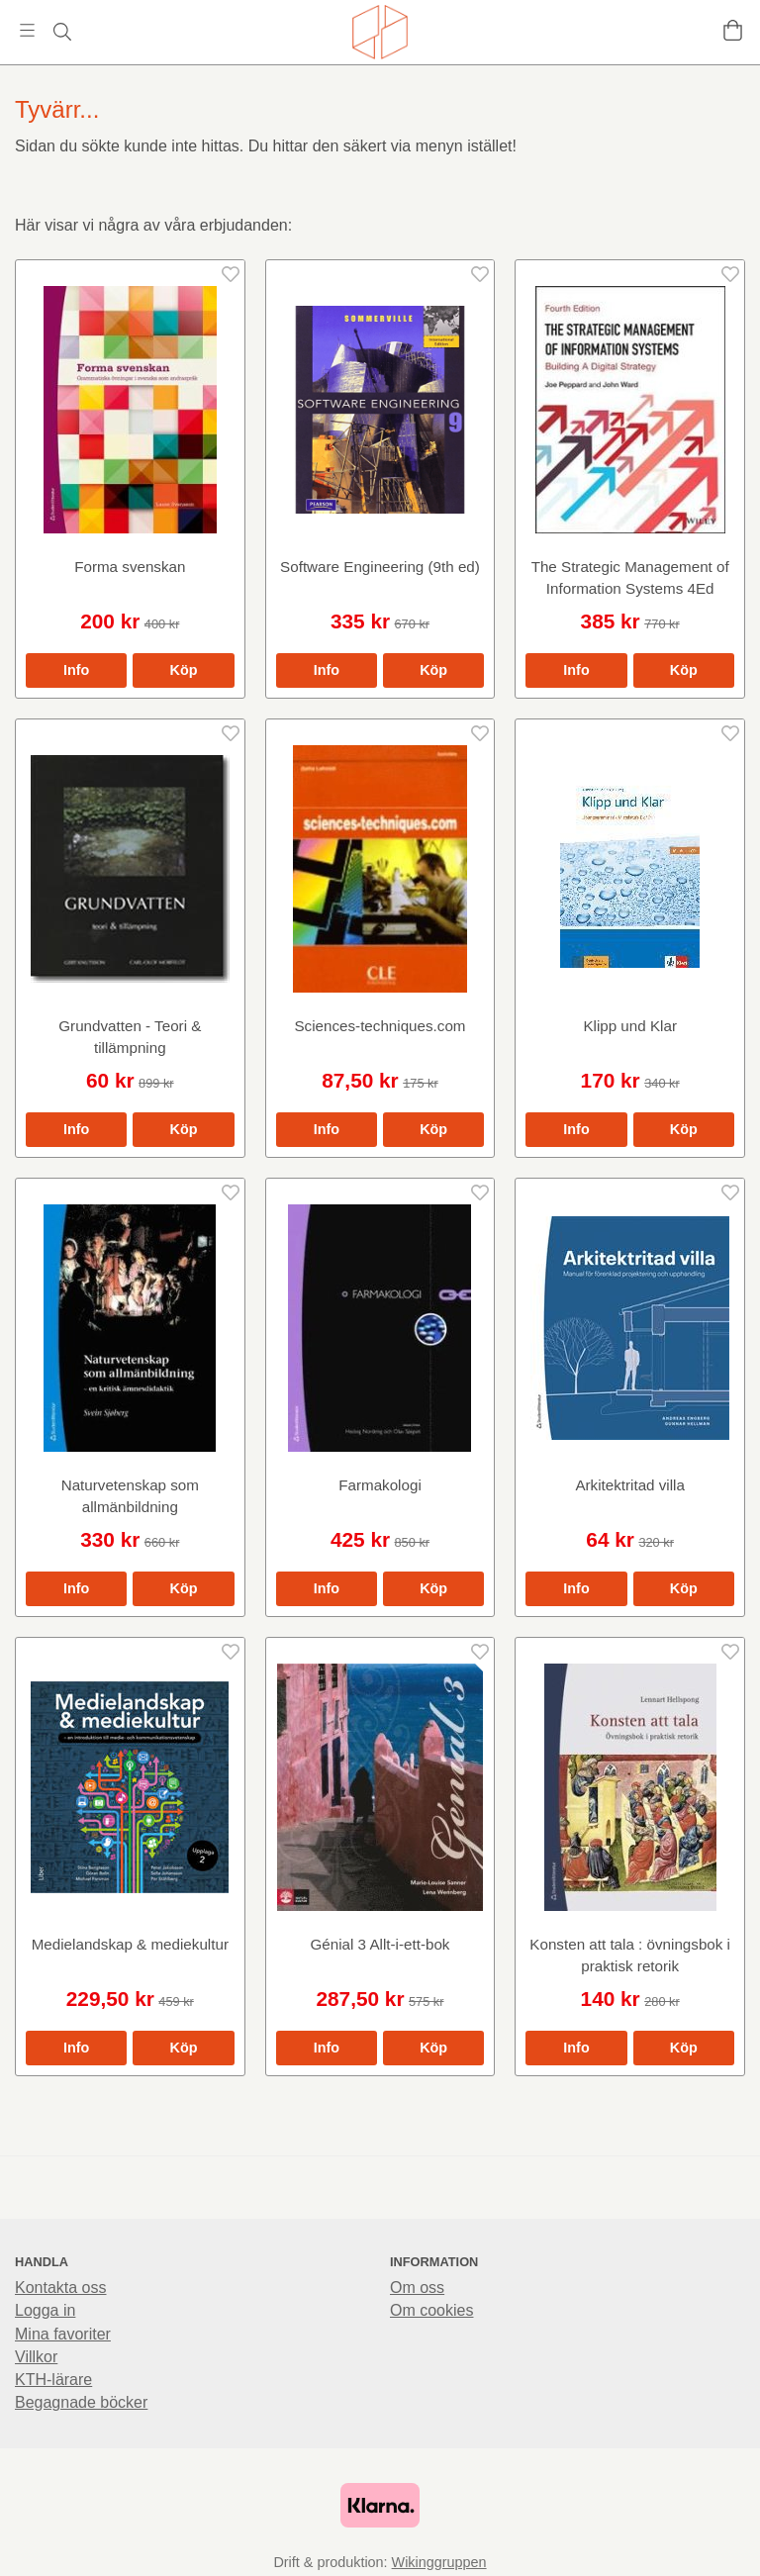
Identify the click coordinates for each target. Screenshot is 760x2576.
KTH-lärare (53, 2379)
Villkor (36, 2356)
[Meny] (27, 30)
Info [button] (76, 670)
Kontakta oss (61, 2287)
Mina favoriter (63, 2334)
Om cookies (431, 2310)
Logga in (45, 2310)
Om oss (417, 2287)
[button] (183, 670)
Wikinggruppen (439, 2562)
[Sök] (62, 32)
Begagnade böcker (81, 2402)
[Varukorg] (732, 30)
